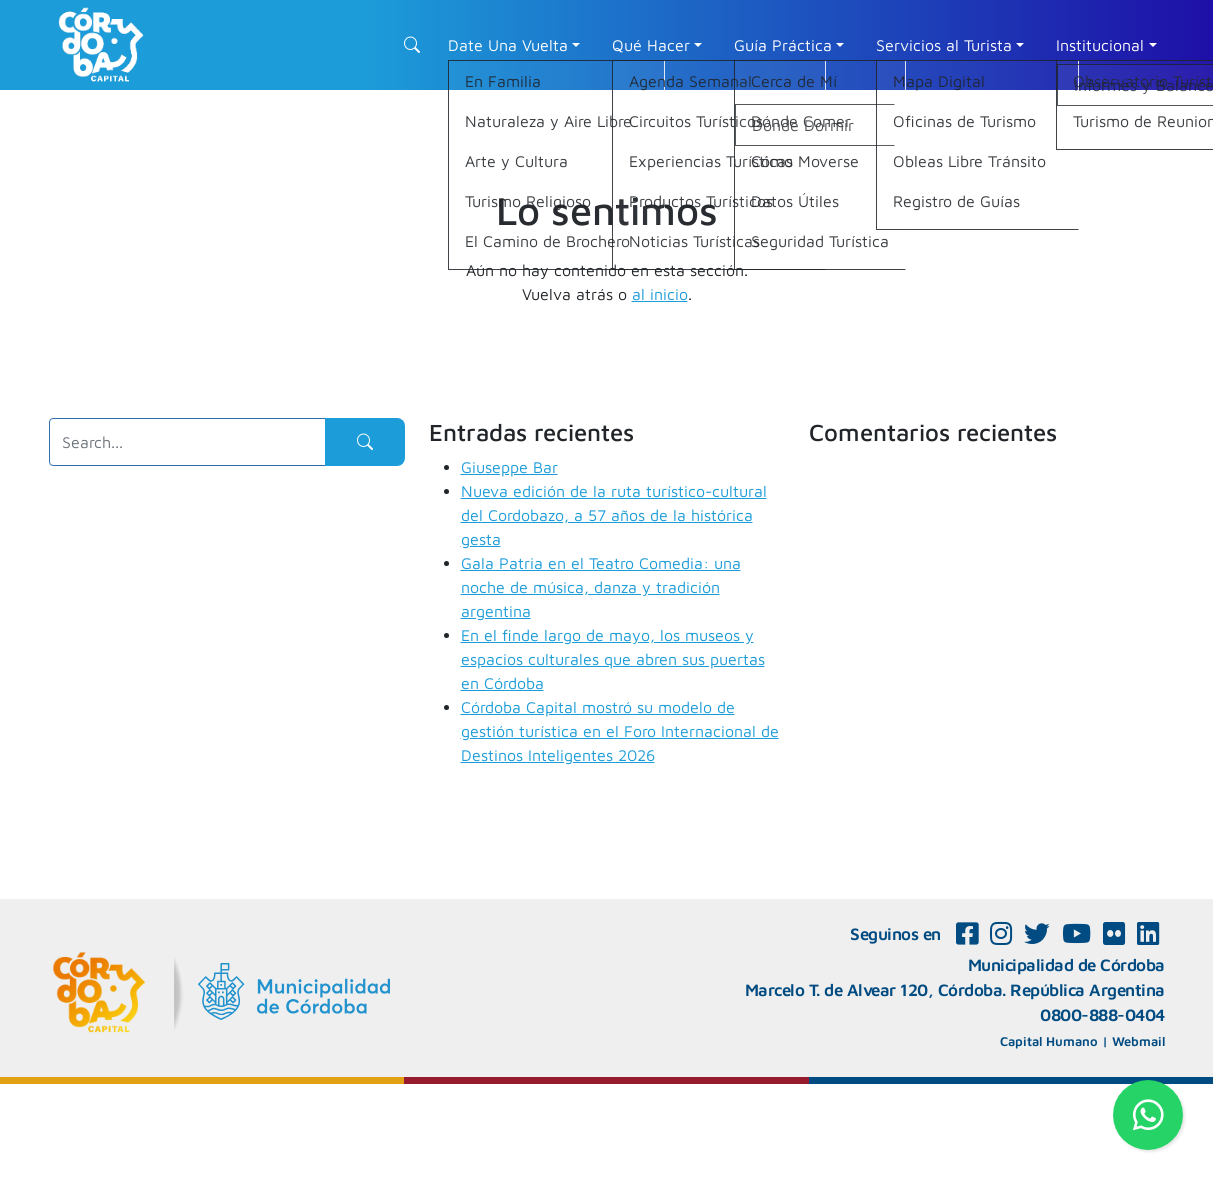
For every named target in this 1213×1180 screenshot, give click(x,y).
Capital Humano (1049, 1041)
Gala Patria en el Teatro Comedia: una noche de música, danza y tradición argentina (601, 587)
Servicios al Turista (944, 45)
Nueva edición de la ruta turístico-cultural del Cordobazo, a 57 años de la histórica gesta (614, 515)
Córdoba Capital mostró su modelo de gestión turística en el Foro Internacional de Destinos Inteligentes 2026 (620, 731)
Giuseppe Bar (509, 467)
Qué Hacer (651, 45)
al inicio (660, 294)
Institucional (1100, 45)
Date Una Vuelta (508, 45)
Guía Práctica (783, 45)
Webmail (1138, 1041)
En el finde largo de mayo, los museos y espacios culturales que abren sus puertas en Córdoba (613, 659)
